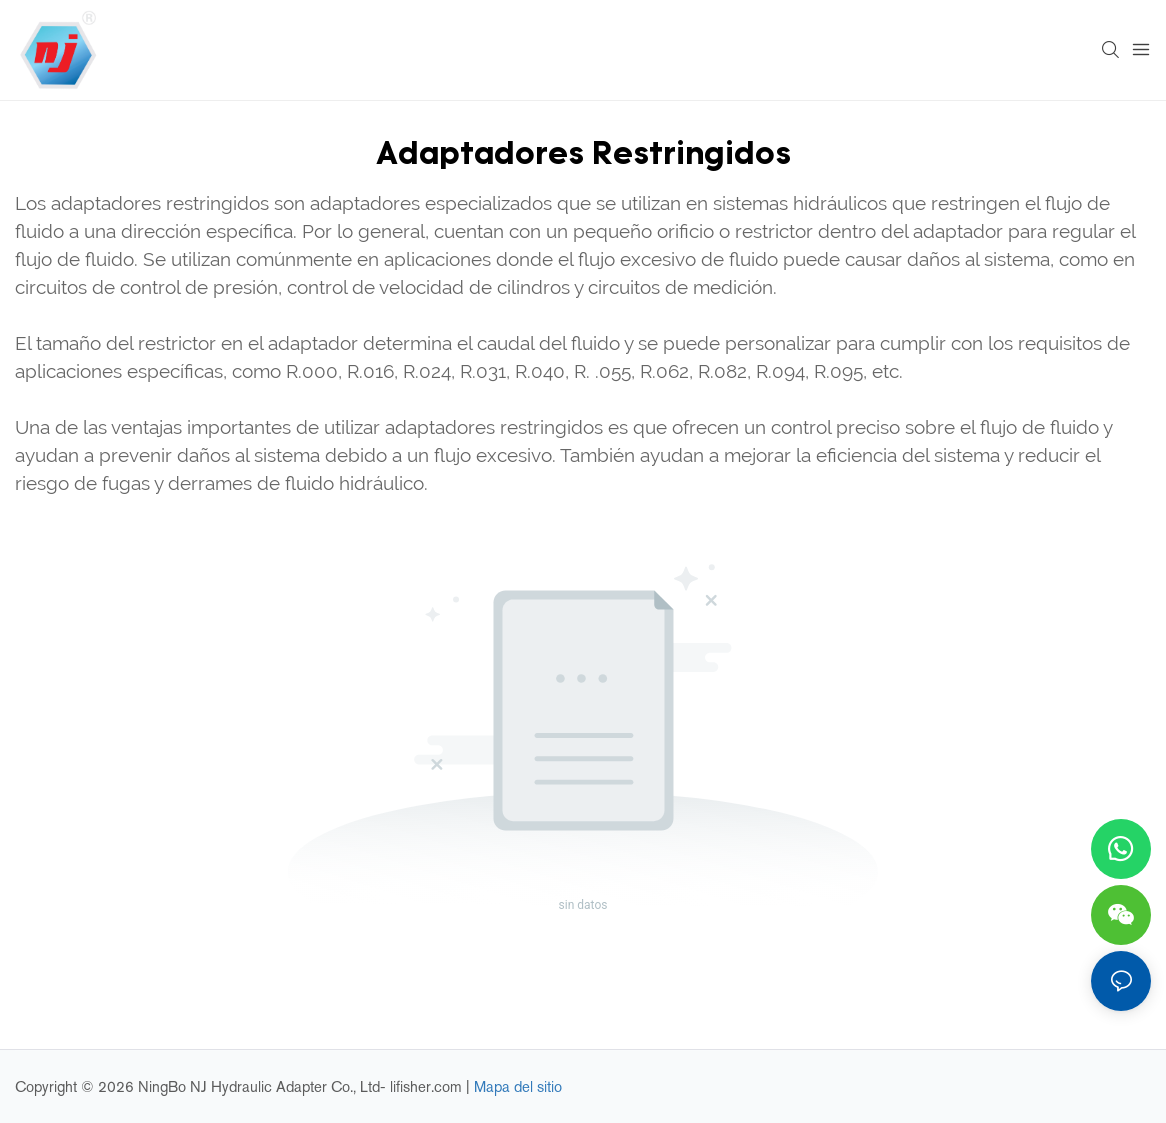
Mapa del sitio (518, 1086)
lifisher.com (428, 1086)
